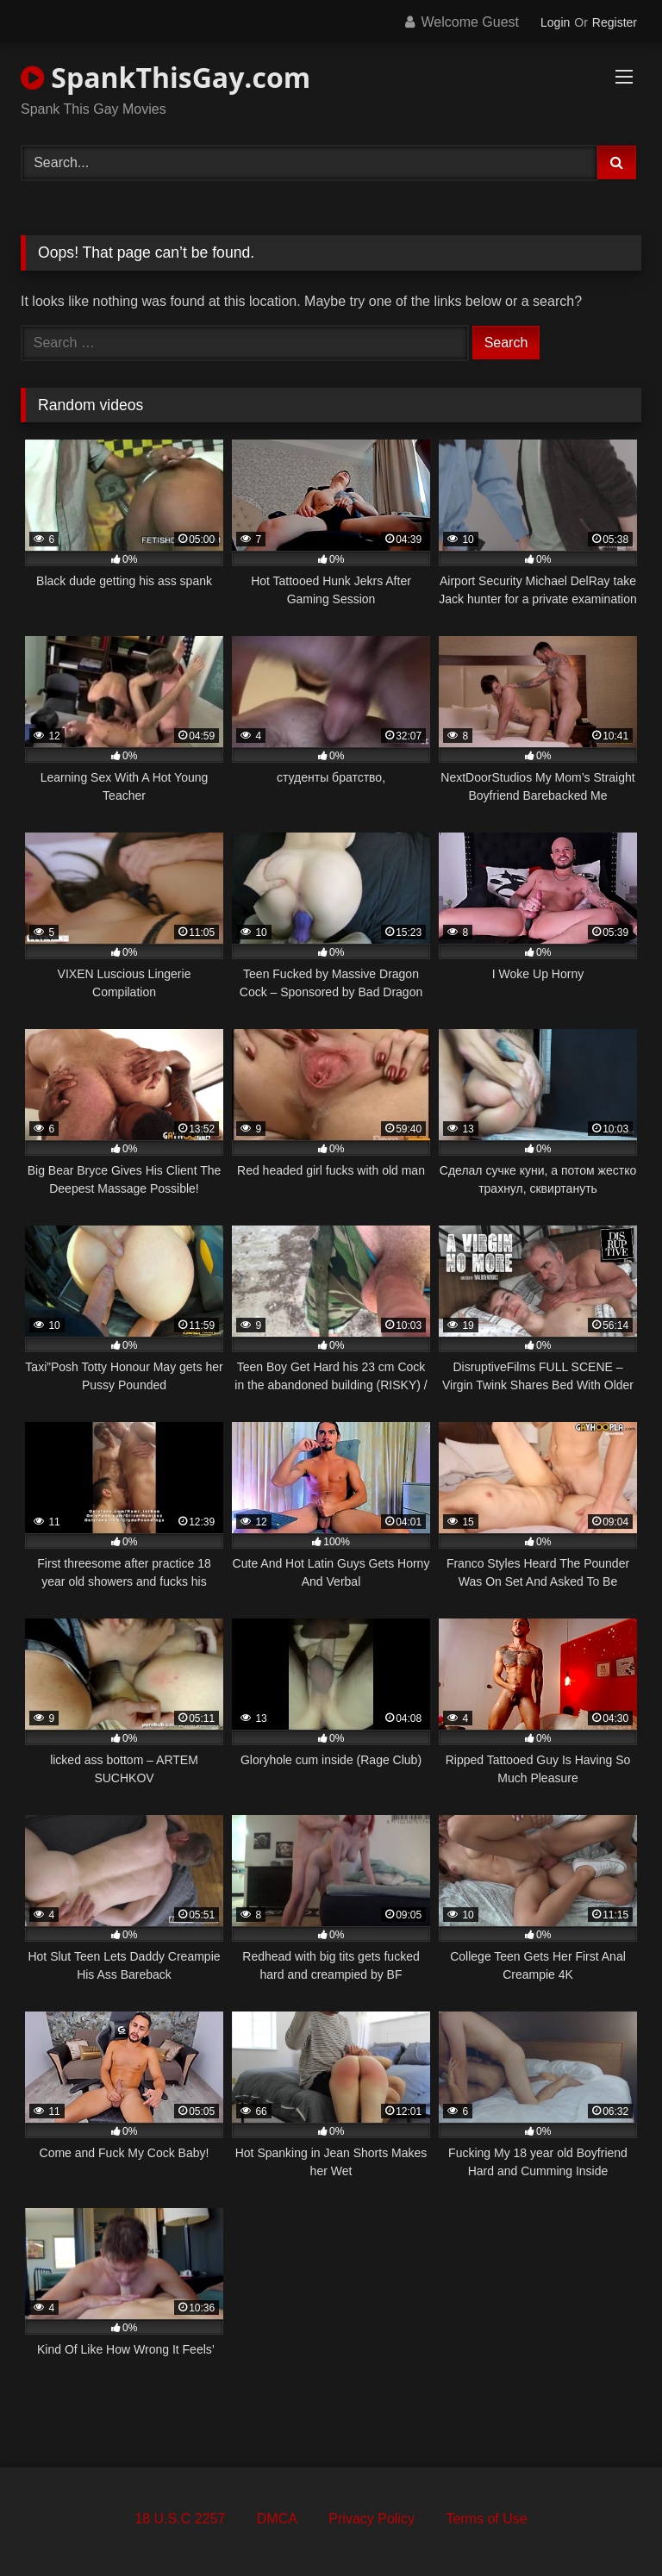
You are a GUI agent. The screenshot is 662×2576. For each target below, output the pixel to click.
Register (614, 22)
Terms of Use (486, 2518)
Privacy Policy (371, 2518)
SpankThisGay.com (165, 77)
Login (555, 22)
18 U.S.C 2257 (179, 2518)
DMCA (277, 2518)
